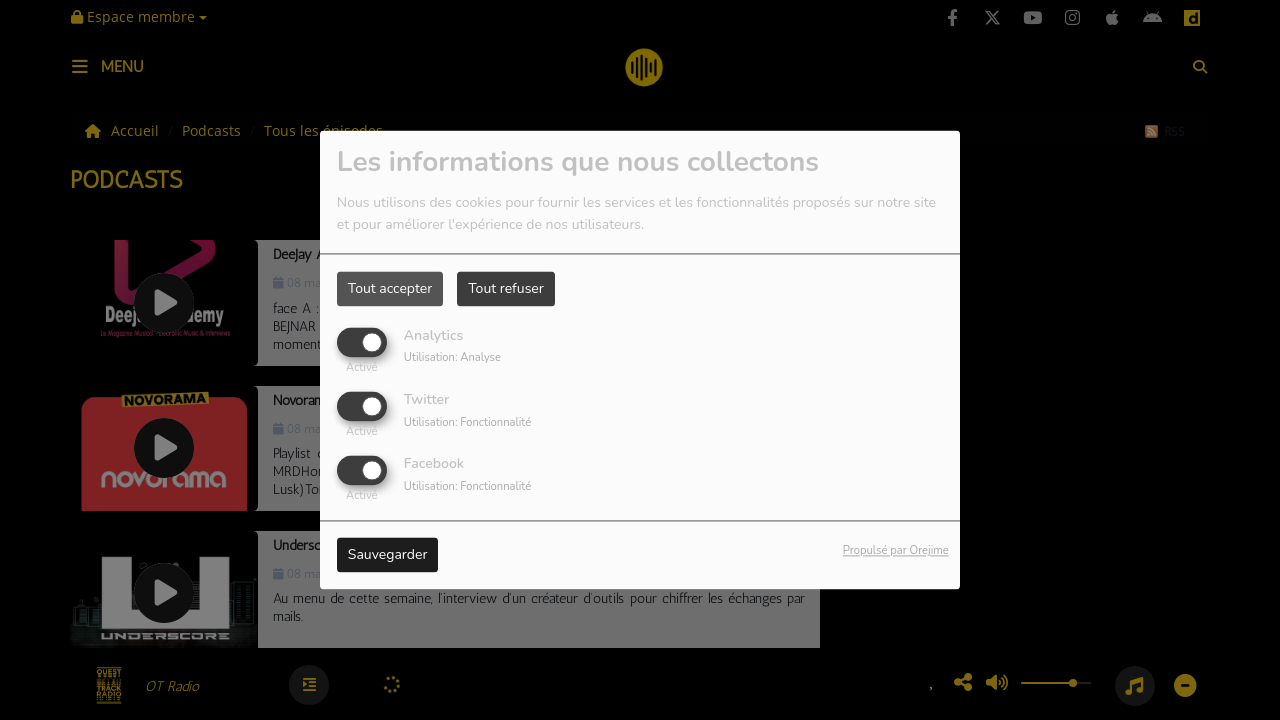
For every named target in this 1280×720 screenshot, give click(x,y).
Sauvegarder (388, 555)
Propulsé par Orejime (896, 551)
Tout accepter (390, 288)
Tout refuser (506, 288)
